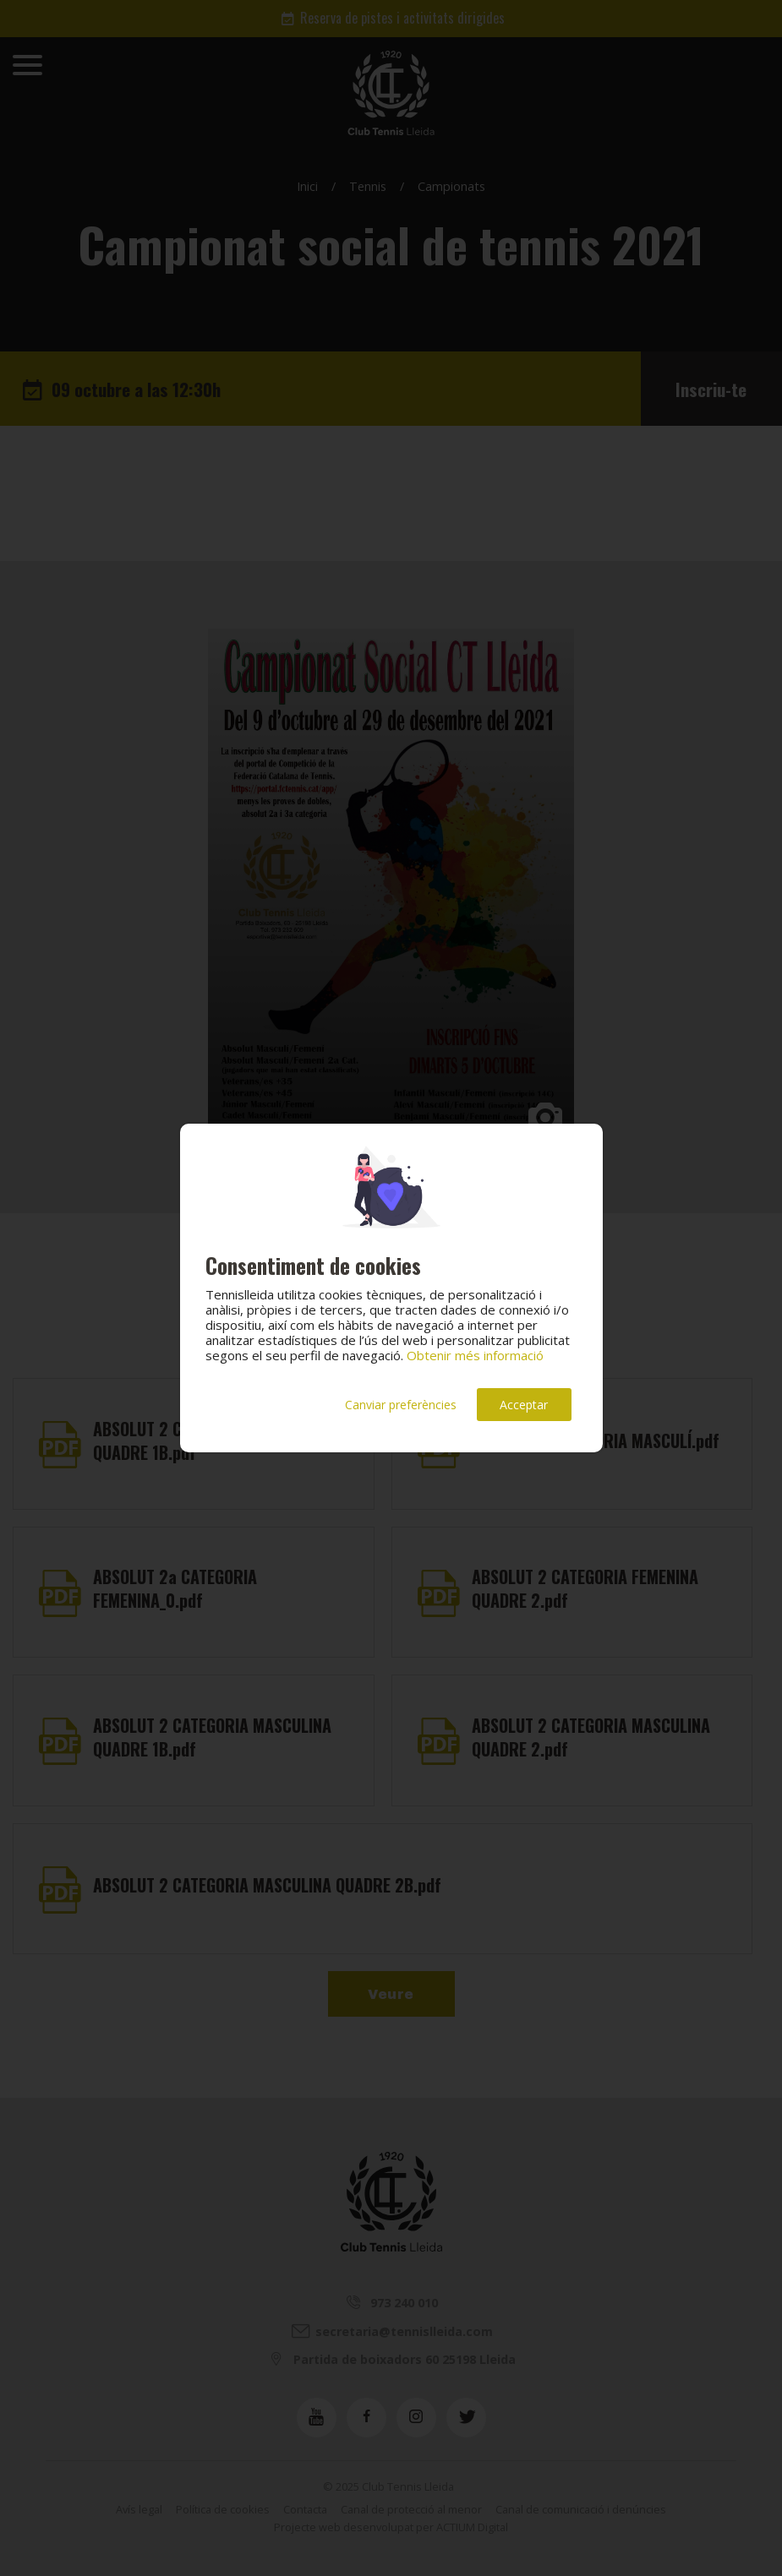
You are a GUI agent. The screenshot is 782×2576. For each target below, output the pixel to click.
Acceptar (524, 1405)
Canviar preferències (401, 1405)
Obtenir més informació (475, 1355)
